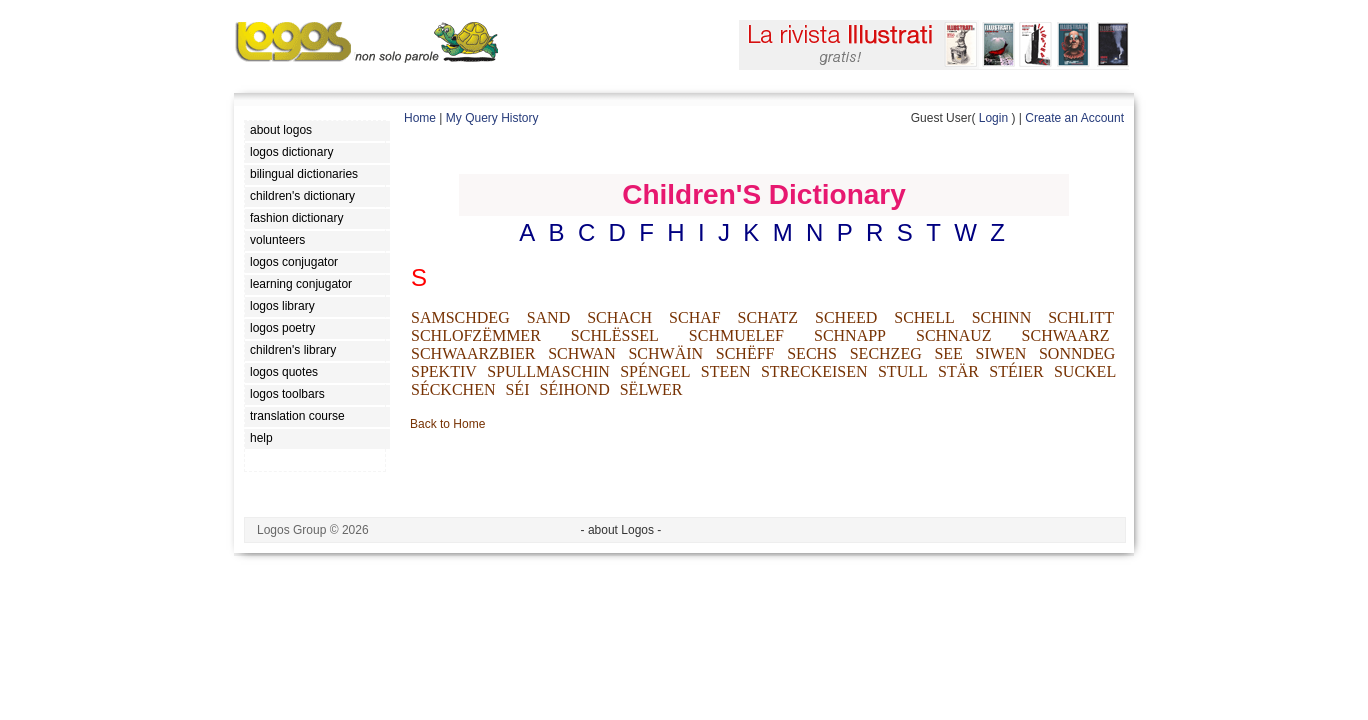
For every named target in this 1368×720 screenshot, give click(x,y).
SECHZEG (886, 353)
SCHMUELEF (736, 335)
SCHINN (1002, 317)
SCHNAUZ (954, 335)
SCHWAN (582, 353)
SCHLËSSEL (615, 335)
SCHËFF (745, 353)
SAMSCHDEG (460, 317)
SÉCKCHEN (453, 389)
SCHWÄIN (665, 353)
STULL (903, 371)
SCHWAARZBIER (473, 353)
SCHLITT (1081, 317)
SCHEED (846, 317)
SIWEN (1001, 353)
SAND (549, 317)
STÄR (958, 371)
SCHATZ (768, 317)
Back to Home (447, 424)
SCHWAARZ (1066, 335)
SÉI (517, 389)
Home (420, 118)
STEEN (726, 371)
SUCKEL (1085, 371)
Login (993, 118)
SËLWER (651, 389)
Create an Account (1074, 118)
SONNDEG (1077, 353)
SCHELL (924, 317)
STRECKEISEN (814, 371)
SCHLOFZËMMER (476, 335)
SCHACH (619, 317)
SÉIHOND (574, 389)
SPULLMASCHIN (548, 371)
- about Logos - (621, 530)
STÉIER (1016, 371)
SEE (948, 353)
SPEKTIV (444, 371)
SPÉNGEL (655, 371)
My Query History (492, 118)
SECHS (812, 353)
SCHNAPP (850, 335)
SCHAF (695, 317)
